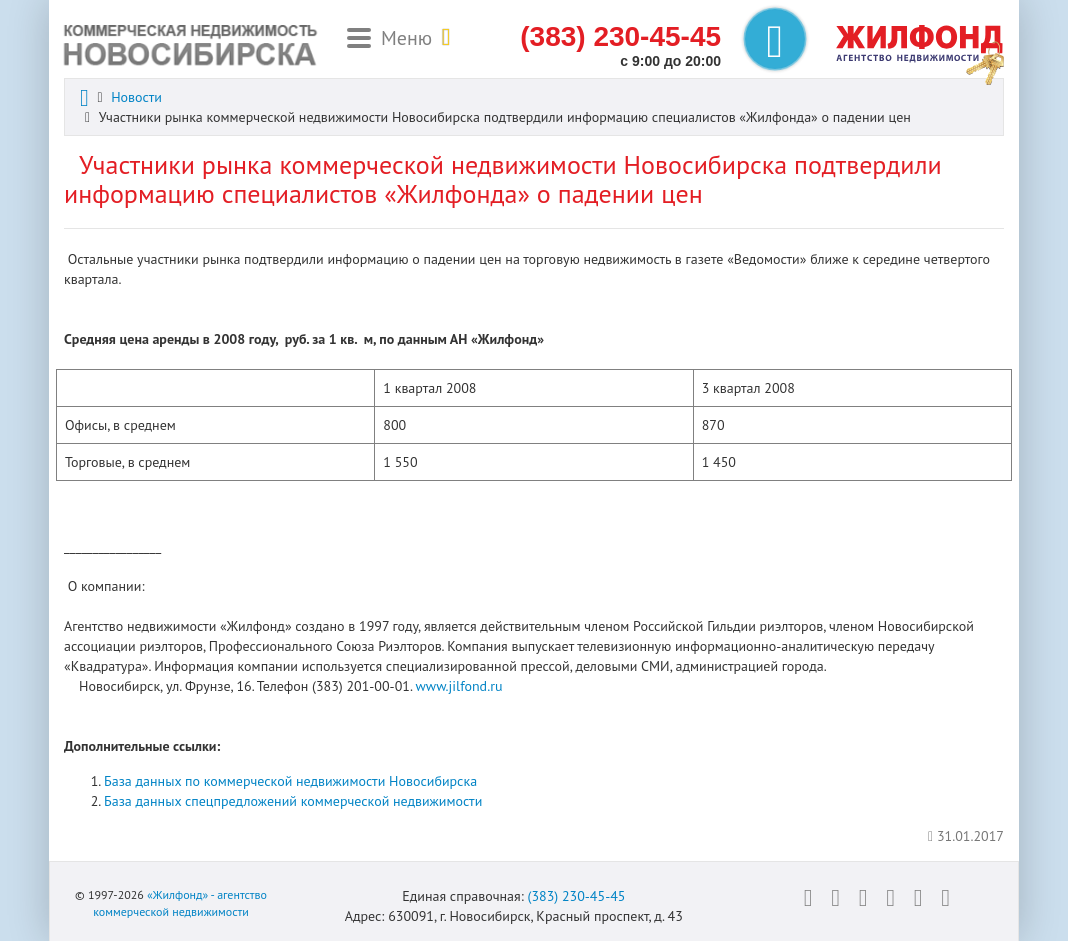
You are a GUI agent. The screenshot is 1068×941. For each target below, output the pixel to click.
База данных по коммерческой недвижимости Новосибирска (290, 781)
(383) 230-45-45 (576, 896)
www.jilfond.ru (459, 686)
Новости (136, 97)
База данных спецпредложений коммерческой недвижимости (293, 801)
